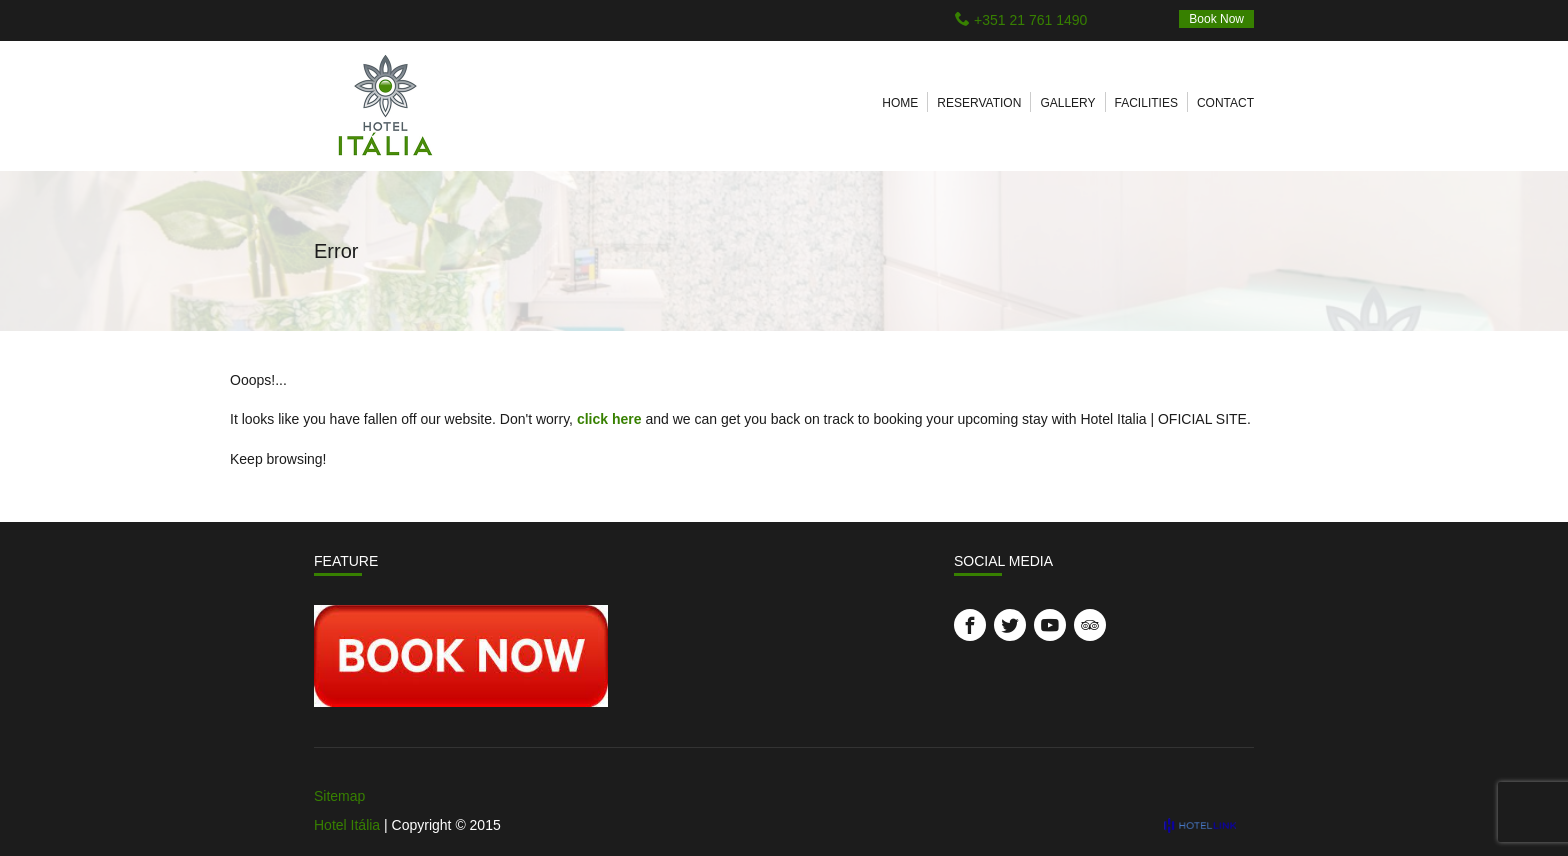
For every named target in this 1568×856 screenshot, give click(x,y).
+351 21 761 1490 (1030, 20)
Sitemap (339, 796)
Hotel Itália (347, 825)
